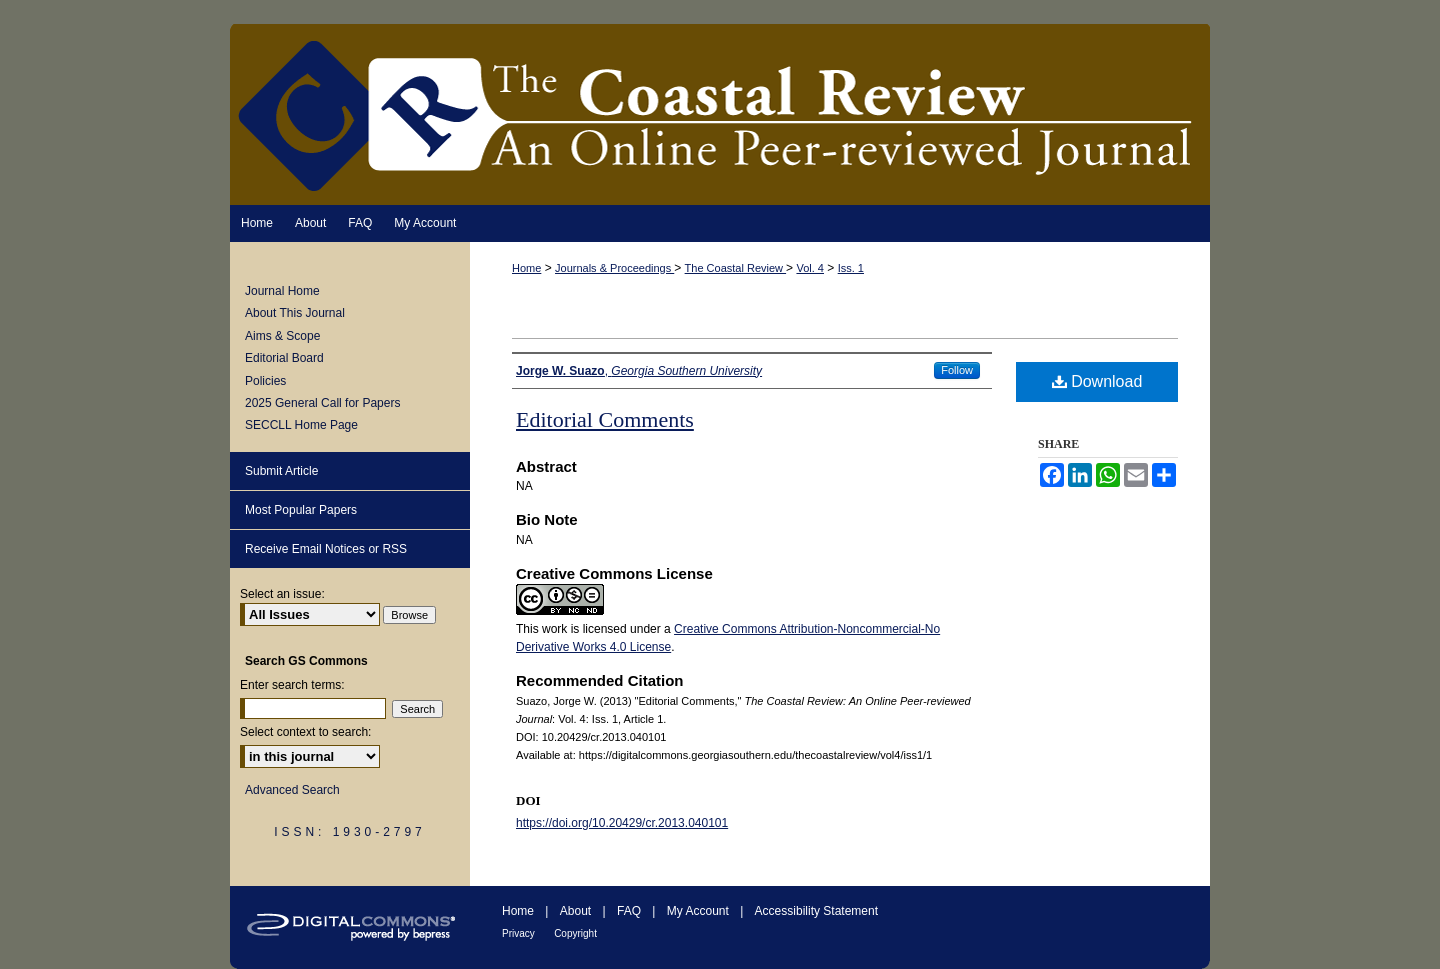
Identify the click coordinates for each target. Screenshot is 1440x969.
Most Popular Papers (301, 510)
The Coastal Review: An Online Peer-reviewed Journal (720, 114)
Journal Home (282, 291)
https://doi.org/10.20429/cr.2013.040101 (622, 823)
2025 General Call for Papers (322, 403)
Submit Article (281, 471)
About (575, 911)
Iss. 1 (851, 268)
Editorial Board (284, 358)
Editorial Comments (605, 419)
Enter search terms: (292, 685)
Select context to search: (305, 732)
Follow (957, 370)
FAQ (629, 911)
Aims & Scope (282, 336)
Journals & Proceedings (614, 268)
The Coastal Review (736, 268)
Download (1097, 381)
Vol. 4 (810, 268)
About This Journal (295, 313)
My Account (698, 911)
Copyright (575, 933)
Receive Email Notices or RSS (326, 549)
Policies (265, 381)
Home (526, 268)
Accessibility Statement (816, 911)
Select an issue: (282, 594)
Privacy (518, 933)
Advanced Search (292, 790)
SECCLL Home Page (301, 425)
